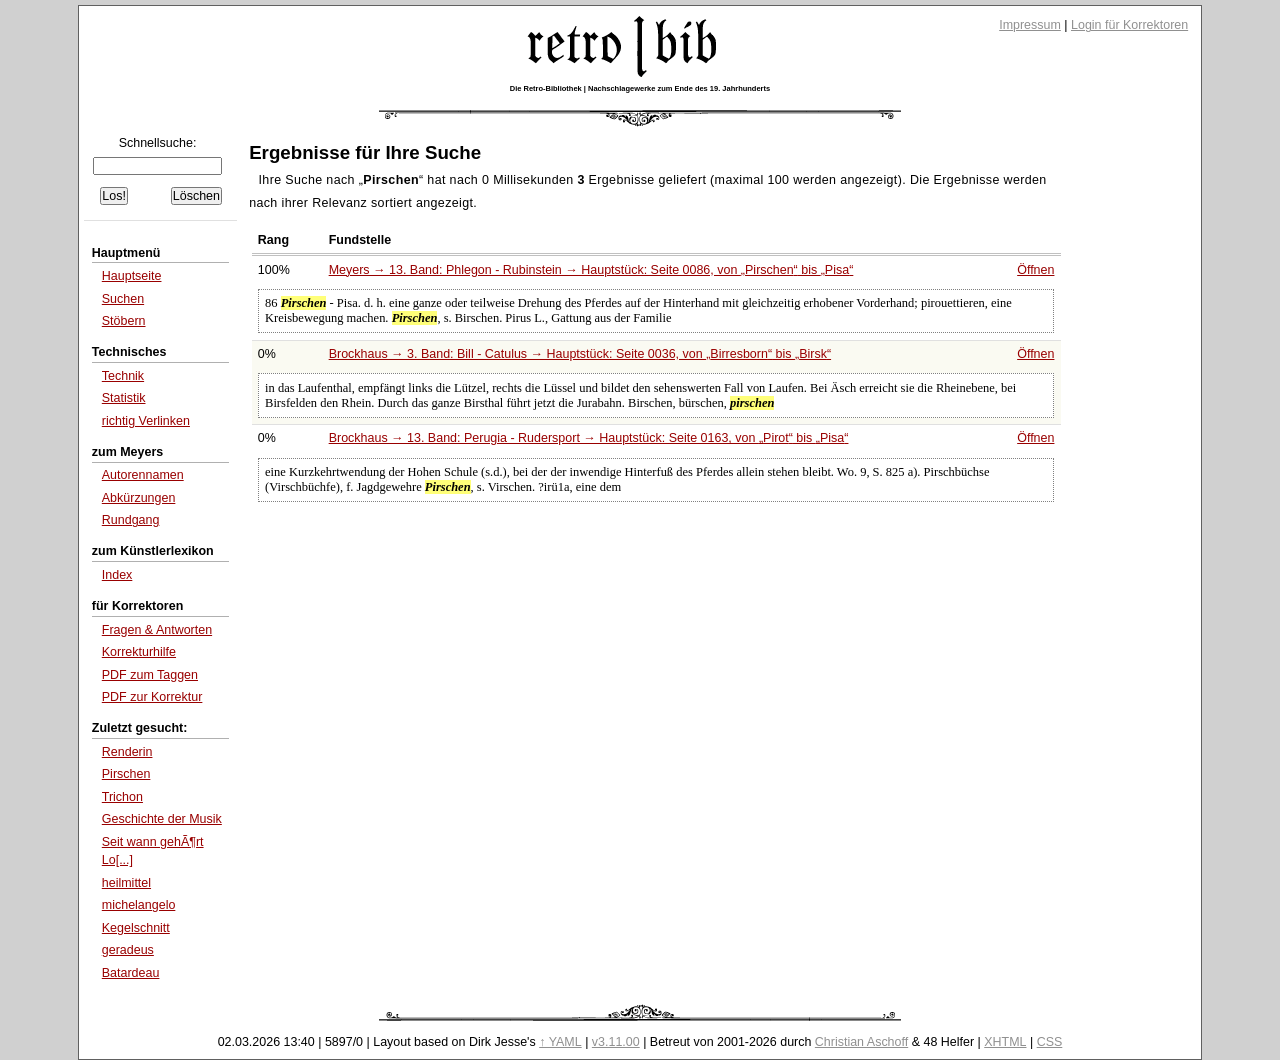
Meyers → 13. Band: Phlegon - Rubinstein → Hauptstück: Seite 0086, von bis (591, 270)
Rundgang (131, 520)
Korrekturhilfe (139, 652)
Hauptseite (132, 276)
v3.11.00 (616, 1042)
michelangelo (139, 905)
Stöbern (124, 321)
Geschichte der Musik (162, 819)
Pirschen (126, 774)
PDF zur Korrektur (152, 697)
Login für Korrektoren (1129, 25)
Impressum (1030, 25)
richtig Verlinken (146, 421)
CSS (1050, 1042)
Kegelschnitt (136, 928)
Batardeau (131, 973)
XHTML (1005, 1042)
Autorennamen (143, 475)
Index (117, 575)
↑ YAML (560, 1042)
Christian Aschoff (861, 1042)
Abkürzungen (139, 498)
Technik (123, 376)
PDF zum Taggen (150, 675)
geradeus (128, 950)
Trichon (122, 797)
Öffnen (1035, 270)
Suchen (123, 299)
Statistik (124, 398)
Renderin (127, 752)
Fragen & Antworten (157, 630)
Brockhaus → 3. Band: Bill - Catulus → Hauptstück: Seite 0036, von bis (580, 354)
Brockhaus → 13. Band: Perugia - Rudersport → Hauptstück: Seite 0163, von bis (589, 438)
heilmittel (126, 883)
